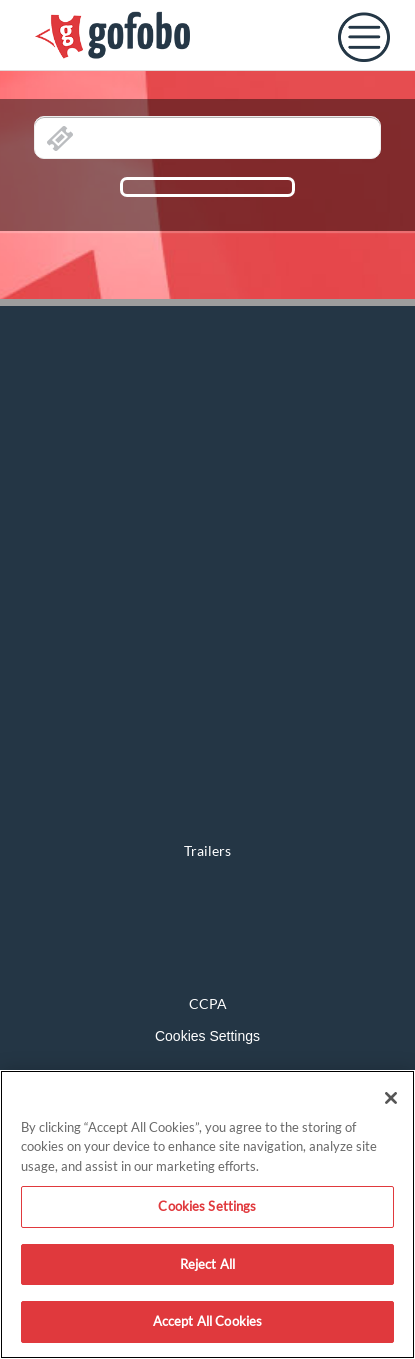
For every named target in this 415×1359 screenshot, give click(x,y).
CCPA (208, 1003)
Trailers (207, 850)
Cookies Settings (207, 1036)
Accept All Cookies (207, 1321)
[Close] (391, 1098)
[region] (207, 1214)
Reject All (207, 1264)
